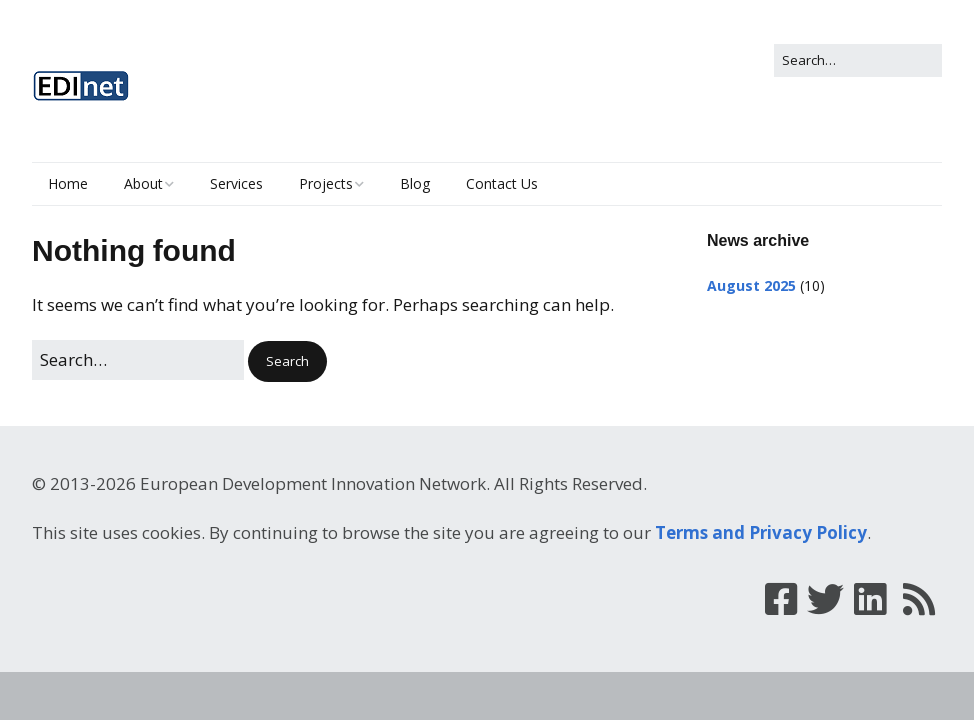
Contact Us (502, 183)
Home (68, 183)
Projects (326, 183)
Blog (415, 183)
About (143, 183)
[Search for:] (858, 60)
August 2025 (751, 285)
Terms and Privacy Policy (761, 532)
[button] (287, 361)
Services (236, 183)
